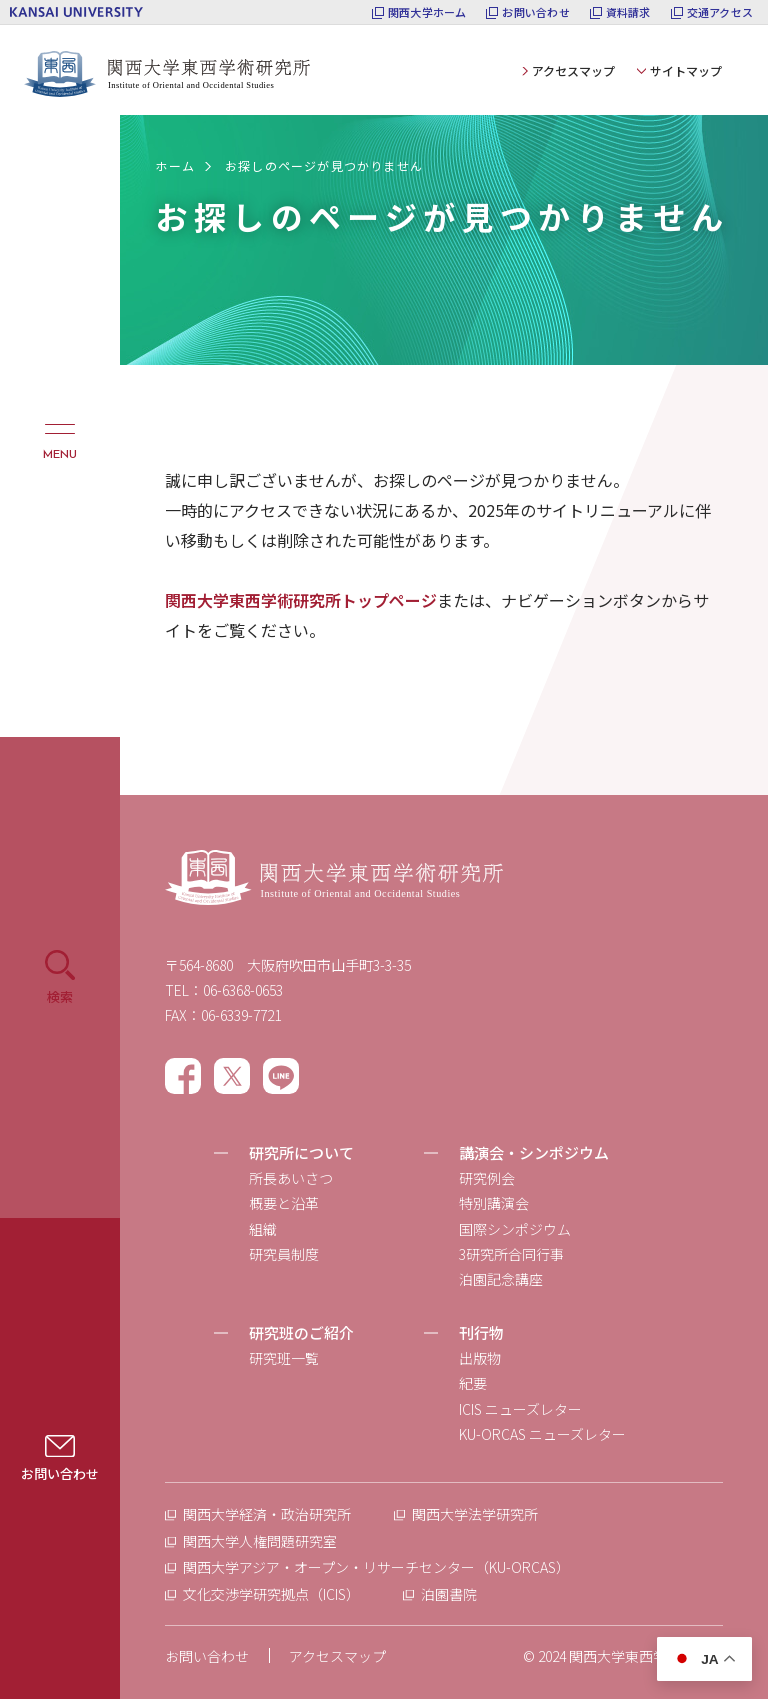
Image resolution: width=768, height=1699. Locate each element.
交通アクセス (720, 12)
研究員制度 (284, 1254)
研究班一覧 (284, 1358)
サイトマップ (686, 70)
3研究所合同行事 (511, 1254)
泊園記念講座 (501, 1279)
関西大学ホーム (427, 12)
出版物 (480, 1358)
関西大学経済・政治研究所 (267, 1514)
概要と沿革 (284, 1203)
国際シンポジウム (515, 1229)
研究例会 (487, 1178)
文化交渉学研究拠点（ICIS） (271, 1594)
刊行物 (481, 1332)
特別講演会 (494, 1203)
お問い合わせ (535, 12)
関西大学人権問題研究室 (260, 1541)
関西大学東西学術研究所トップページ (301, 600)
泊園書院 (449, 1594)
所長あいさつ (291, 1178)
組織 (263, 1229)
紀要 (473, 1383)
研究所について (301, 1152)
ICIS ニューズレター (520, 1409)
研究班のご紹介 (301, 1332)
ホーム (175, 165)
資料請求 (628, 12)
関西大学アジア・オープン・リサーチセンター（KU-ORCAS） (376, 1567)
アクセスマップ (573, 70)
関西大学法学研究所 (475, 1514)
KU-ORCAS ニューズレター (542, 1434)
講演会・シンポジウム (534, 1152)
